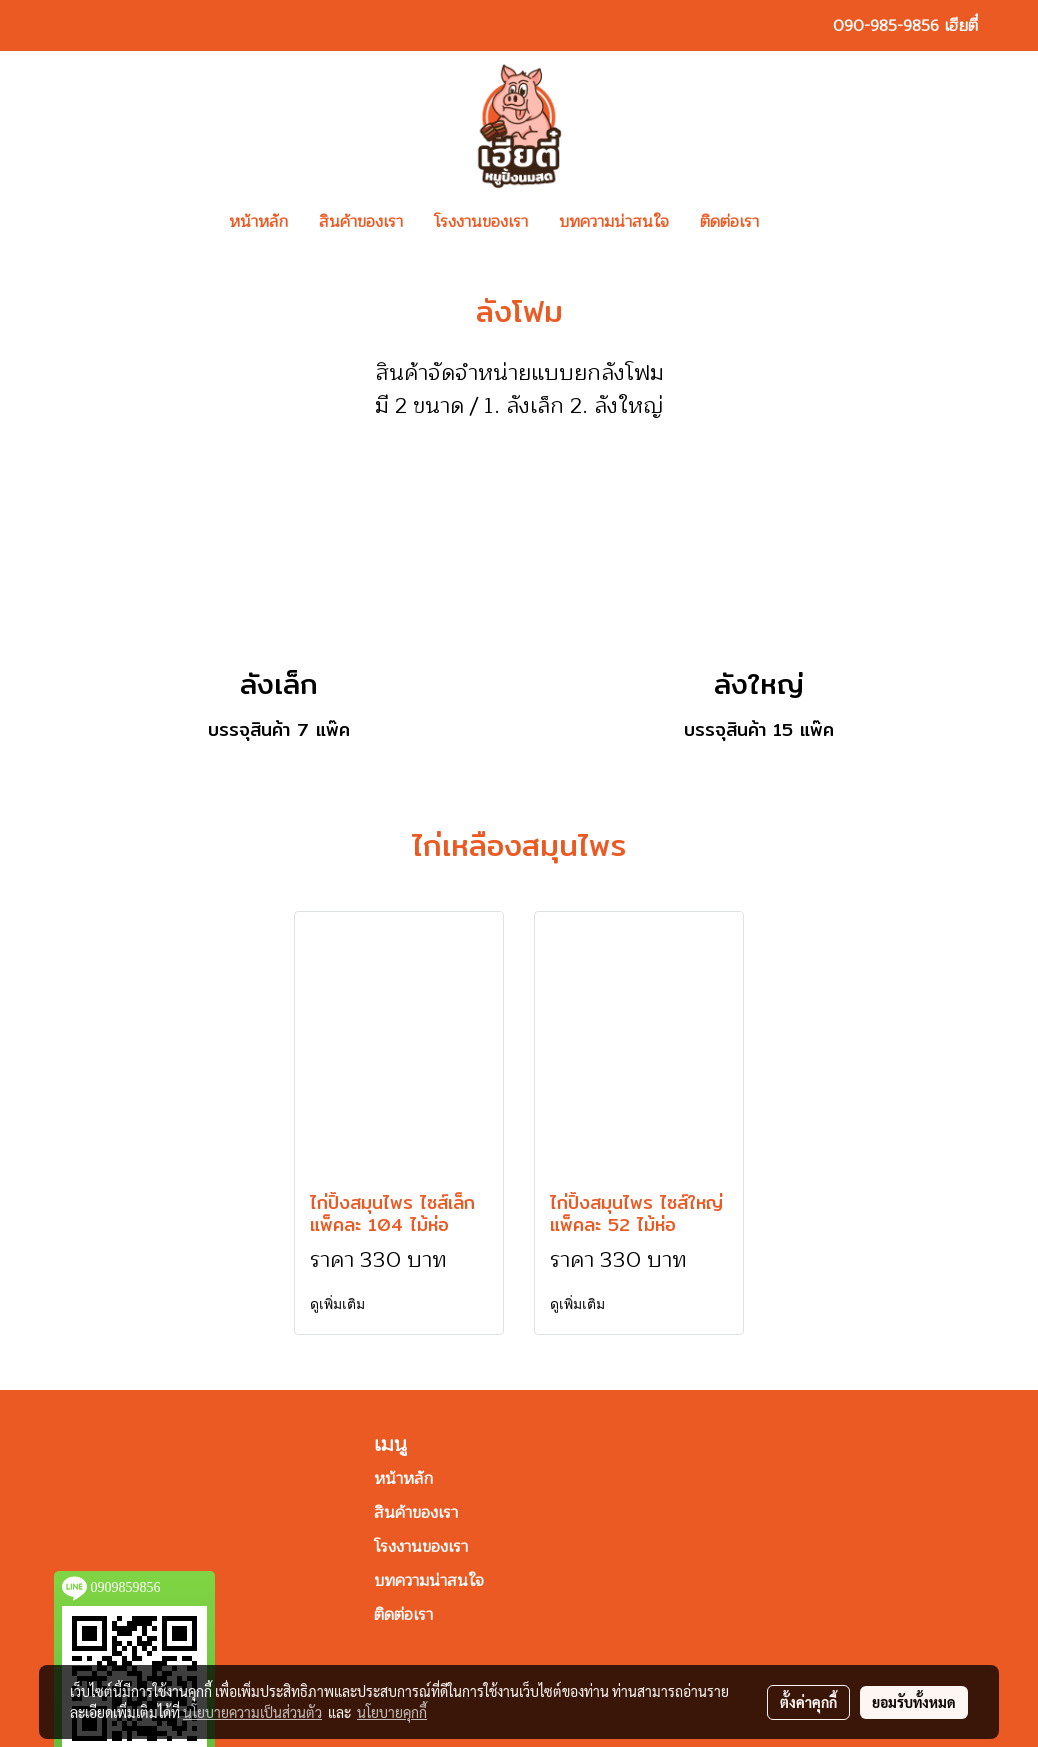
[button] (804, 222)
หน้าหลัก (258, 222)
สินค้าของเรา (361, 222)
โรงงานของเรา (481, 222)
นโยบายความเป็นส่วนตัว (252, 1712)
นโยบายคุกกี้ (392, 1712)
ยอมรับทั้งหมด (914, 1702)
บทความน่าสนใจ (614, 222)
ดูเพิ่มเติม (339, 1304)
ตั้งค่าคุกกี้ (808, 1702)
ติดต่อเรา (729, 222)
